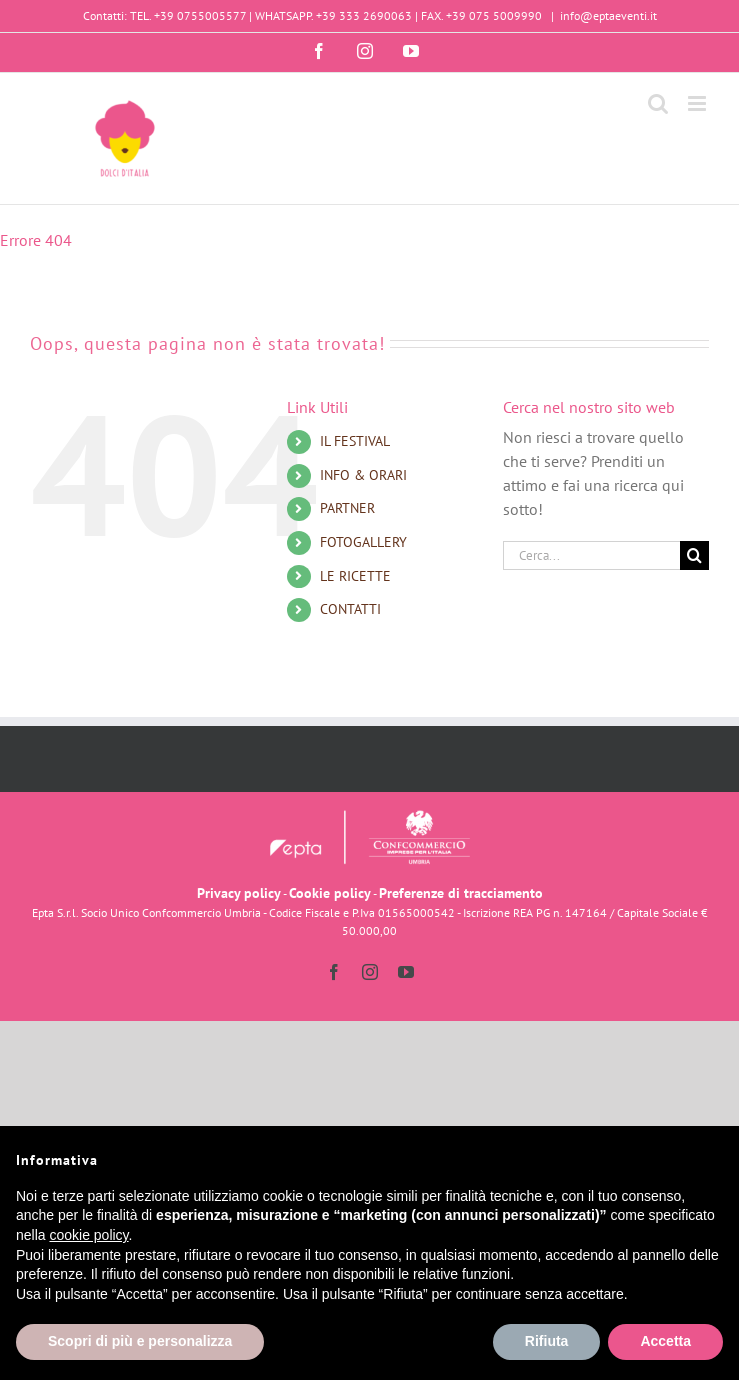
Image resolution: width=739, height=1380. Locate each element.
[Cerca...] (591, 555)
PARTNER (347, 508)
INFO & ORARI (363, 475)
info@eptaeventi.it (608, 15)
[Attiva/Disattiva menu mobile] (698, 103)
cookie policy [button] (88, 1235)
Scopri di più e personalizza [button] (140, 1341)
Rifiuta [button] (547, 1341)
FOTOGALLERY (363, 542)
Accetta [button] (665, 1341)
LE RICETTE (355, 576)
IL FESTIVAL (355, 441)
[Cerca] (694, 555)
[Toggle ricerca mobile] (658, 103)
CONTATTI (350, 609)
